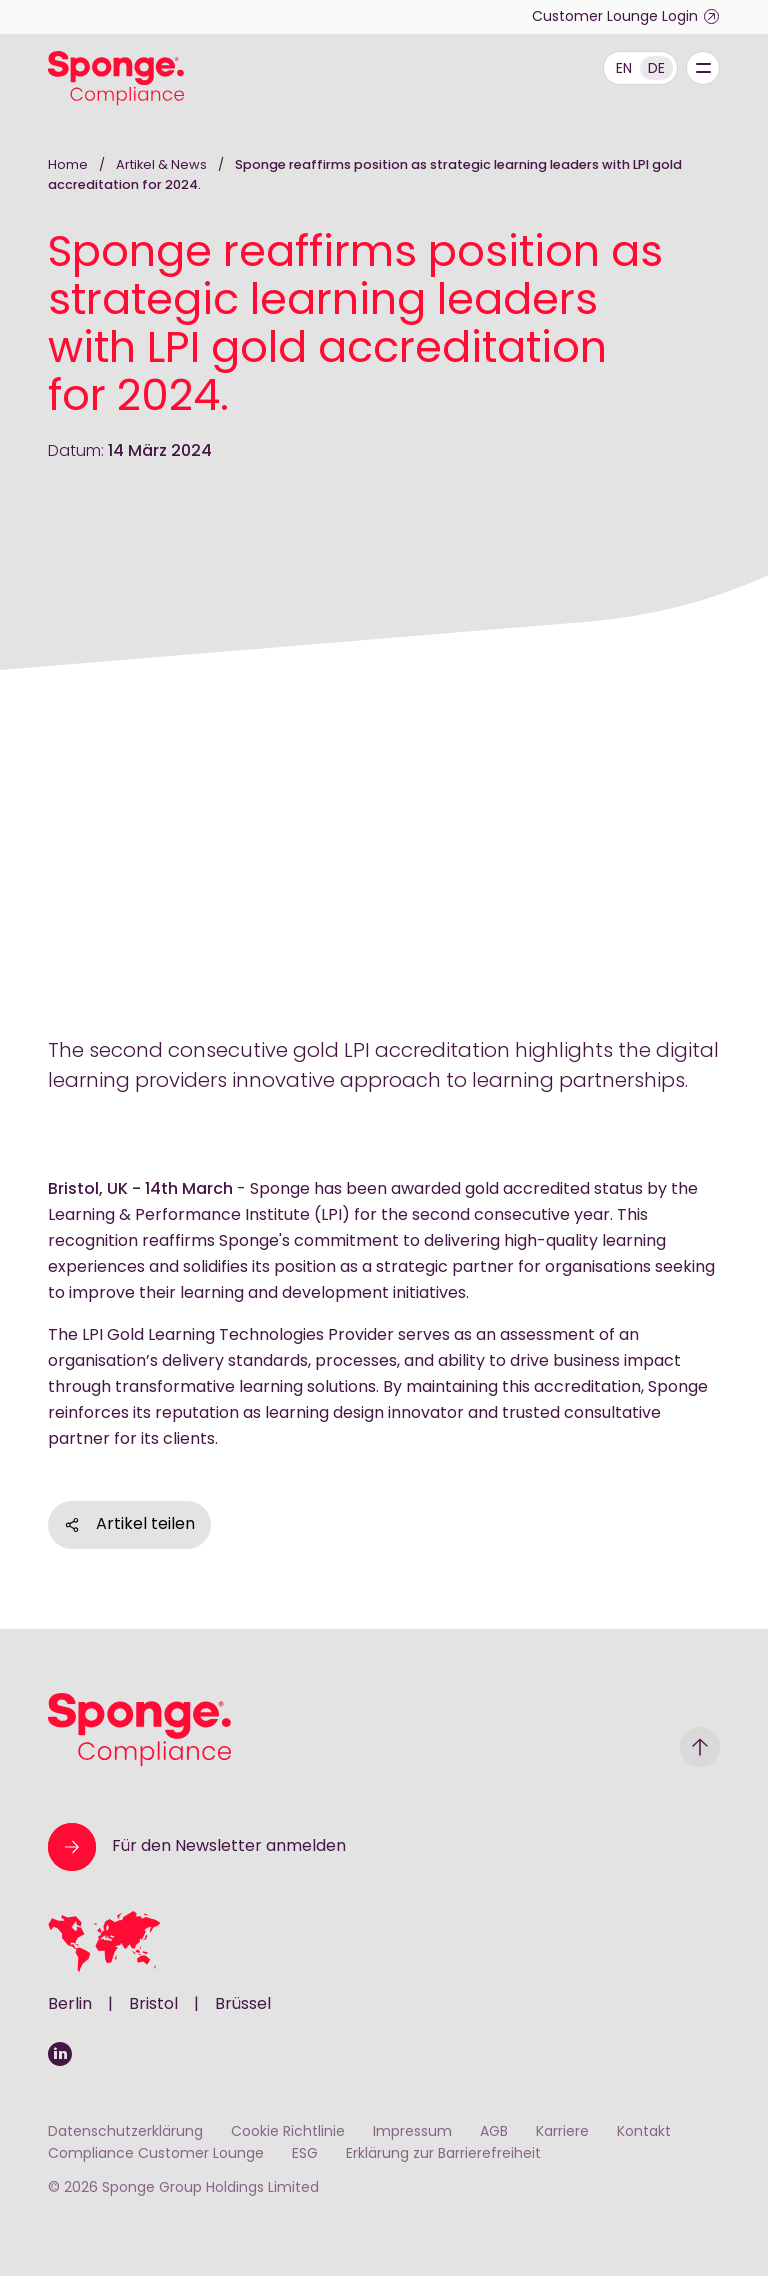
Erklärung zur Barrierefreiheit (443, 2154)
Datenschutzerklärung (125, 2132)
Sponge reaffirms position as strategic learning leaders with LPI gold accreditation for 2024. (365, 175)
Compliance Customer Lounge (156, 2154)
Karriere (562, 2132)
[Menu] (703, 68)
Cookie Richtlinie (288, 2132)
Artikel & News (163, 165)
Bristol (153, 2005)
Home (68, 165)
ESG (305, 2154)
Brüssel (243, 2005)
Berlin (70, 2005)
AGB (494, 2132)
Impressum (412, 2132)
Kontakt (644, 2132)
